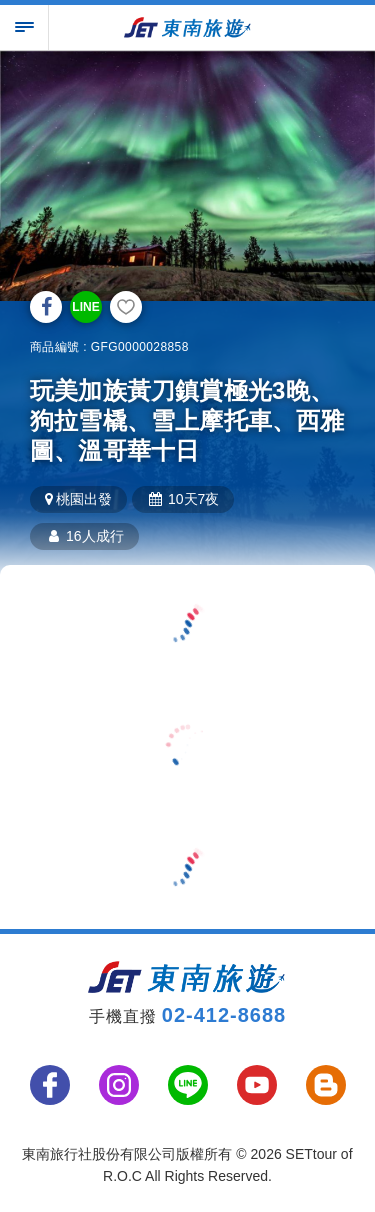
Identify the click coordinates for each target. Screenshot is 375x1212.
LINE (85, 307)
